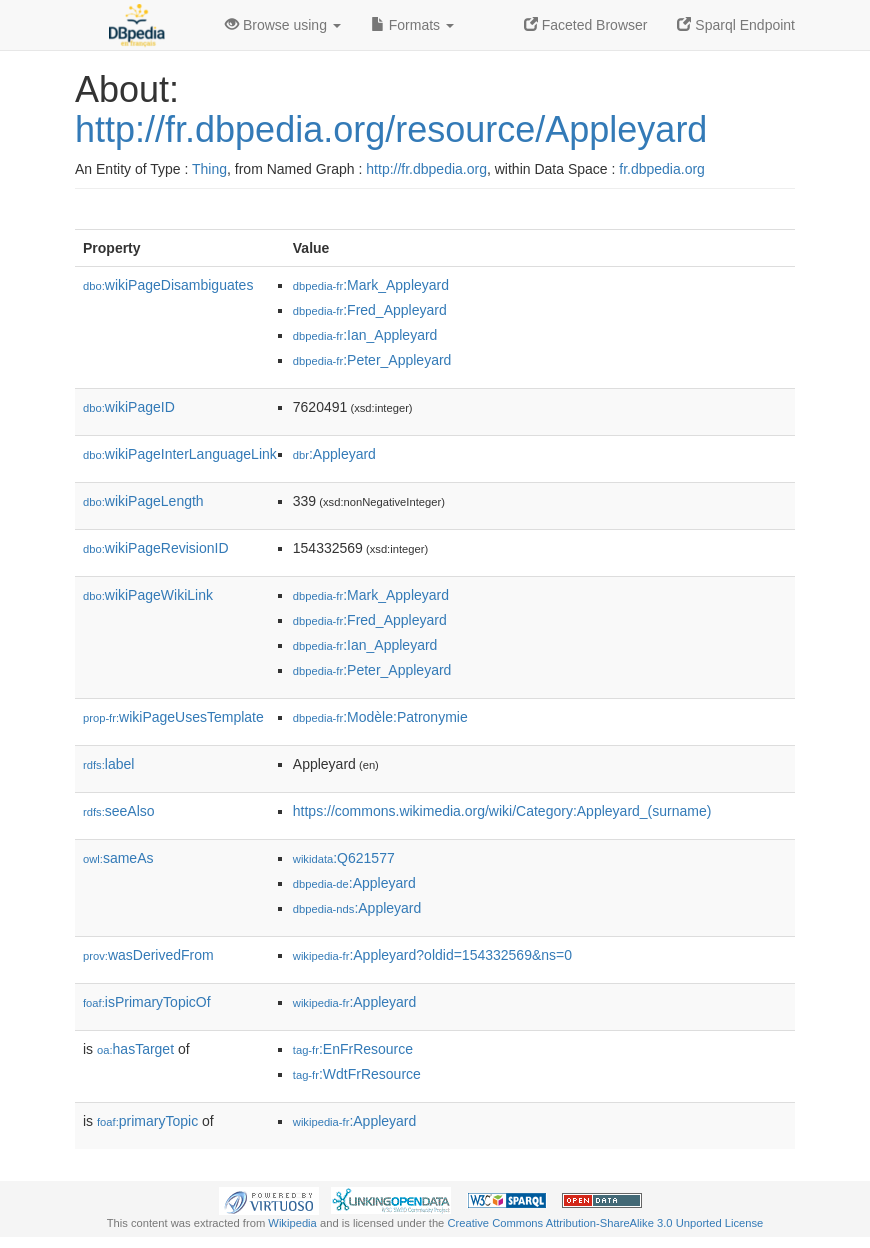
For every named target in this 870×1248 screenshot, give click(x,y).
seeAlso (119, 811)
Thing (209, 169)
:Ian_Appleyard (365, 335)
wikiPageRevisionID (156, 548)
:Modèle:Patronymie (380, 717)
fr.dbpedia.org (662, 169)
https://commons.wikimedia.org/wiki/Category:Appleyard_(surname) (502, 811)
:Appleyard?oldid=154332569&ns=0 (432, 955)
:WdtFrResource (357, 1074)
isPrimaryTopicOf (147, 1002)
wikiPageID (129, 407)
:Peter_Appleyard (372, 360)
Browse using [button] (283, 25)
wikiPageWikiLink (148, 595)
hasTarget (135, 1049)
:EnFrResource (353, 1049)
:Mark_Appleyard (371, 285)
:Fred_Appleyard (370, 310)
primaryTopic (147, 1121)
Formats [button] (412, 25)
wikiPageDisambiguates (168, 285)
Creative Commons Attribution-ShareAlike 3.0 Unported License (605, 1223)
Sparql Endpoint (736, 25)
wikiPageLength (143, 501)
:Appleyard (334, 454)
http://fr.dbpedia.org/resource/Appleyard (391, 129)
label (108, 764)
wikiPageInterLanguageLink (180, 454)
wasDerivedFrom (148, 955)
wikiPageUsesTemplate (173, 717)
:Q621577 (344, 858)
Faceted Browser (586, 25)
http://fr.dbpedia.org (426, 169)
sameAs (118, 858)
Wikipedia (292, 1223)
